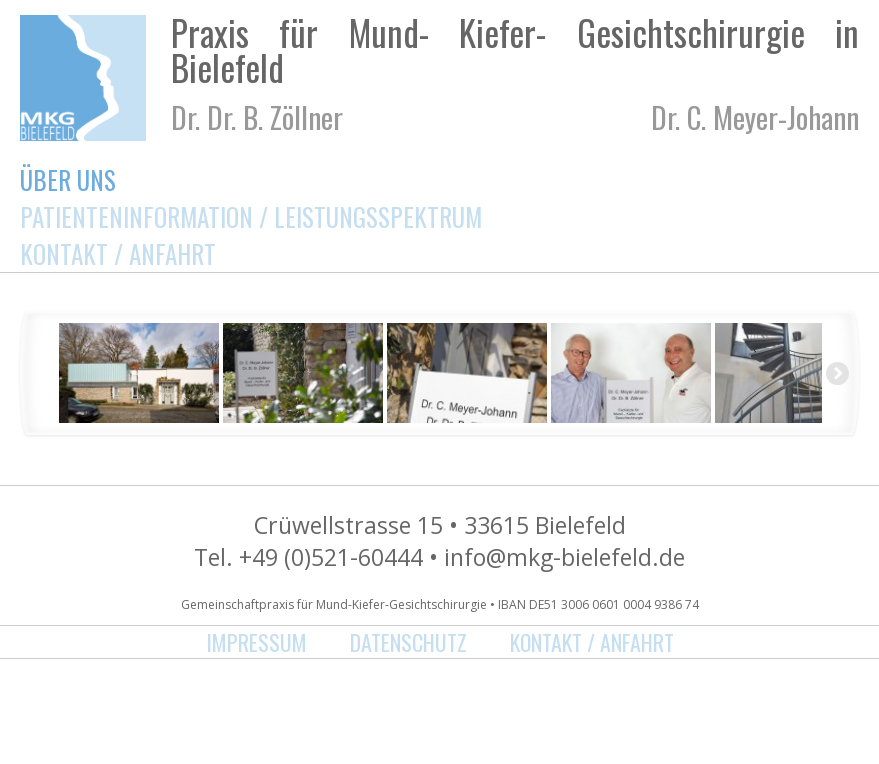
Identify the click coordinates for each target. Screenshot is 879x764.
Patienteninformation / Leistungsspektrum (251, 216)
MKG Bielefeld (83, 78)
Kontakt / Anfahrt (118, 253)
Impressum (256, 642)
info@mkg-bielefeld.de (564, 557)
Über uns (68, 179)
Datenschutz (408, 642)
